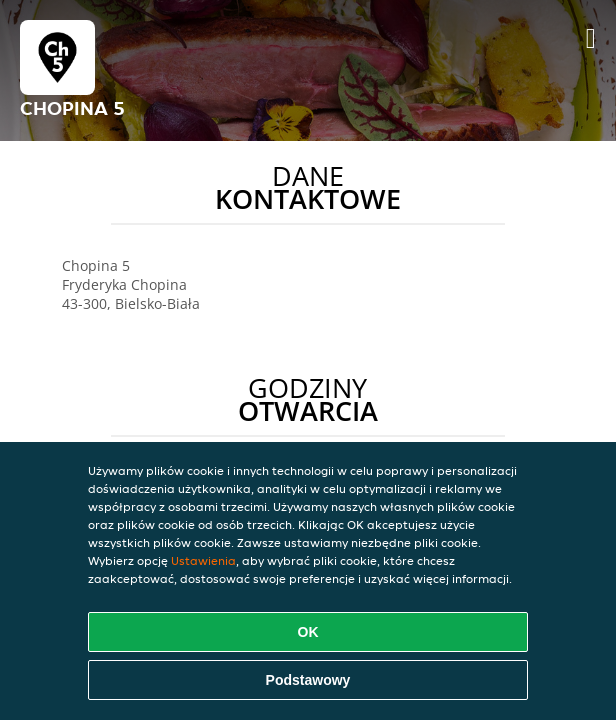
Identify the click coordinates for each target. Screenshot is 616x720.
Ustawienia (203, 560)
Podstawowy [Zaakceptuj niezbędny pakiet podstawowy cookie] (308, 680)
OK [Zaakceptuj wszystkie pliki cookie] (308, 632)
